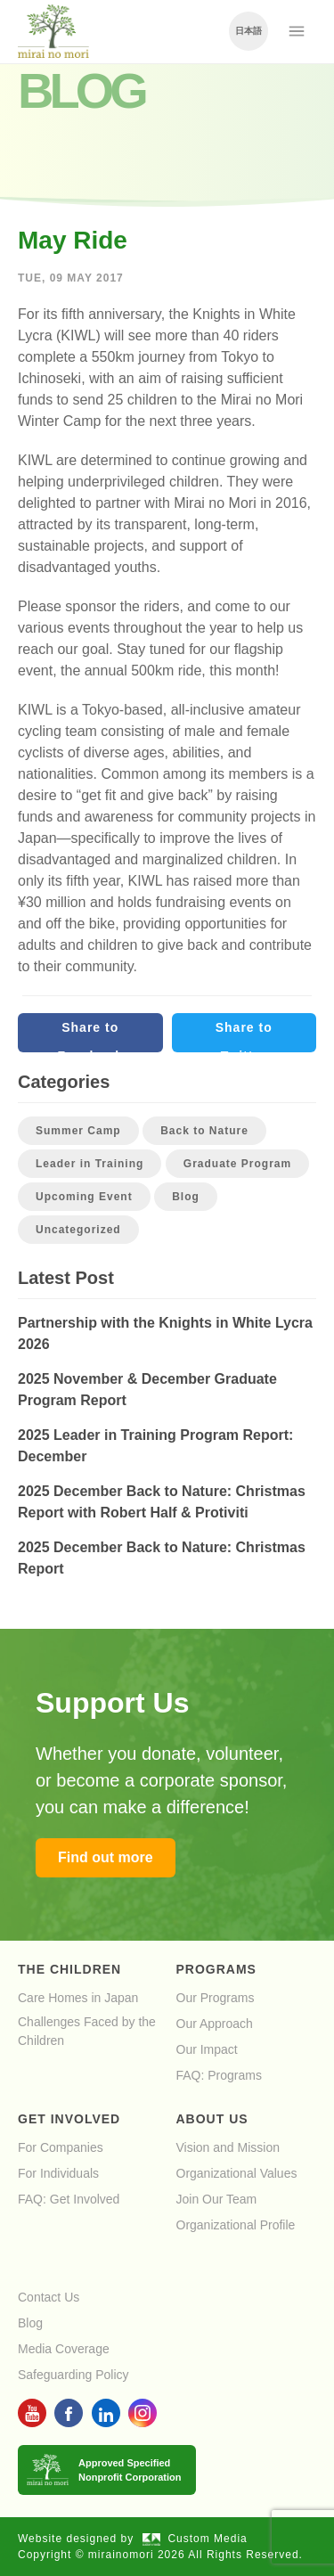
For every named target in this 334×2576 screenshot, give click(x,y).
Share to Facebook (90, 1036)
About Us (212, 2119)
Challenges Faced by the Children (87, 2031)
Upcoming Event (84, 1196)
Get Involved (69, 2119)
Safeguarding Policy (73, 2374)
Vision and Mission (228, 2147)
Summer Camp (78, 1130)
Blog (186, 1196)
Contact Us (48, 2297)
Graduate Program (237, 1163)
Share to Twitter (244, 1036)
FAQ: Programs (219, 2075)
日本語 (248, 31)
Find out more (105, 1857)
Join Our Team (216, 2199)
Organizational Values (236, 2173)
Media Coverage (64, 2349)
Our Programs (215, 1998)
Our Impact (207, 2049)
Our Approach (214, 2023)
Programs (216, 1969)
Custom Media (195, 2538)
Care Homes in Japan (78, 1998)
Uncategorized (78, 1229)
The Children (69, 1969)
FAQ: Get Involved (68, 2199)
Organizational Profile (236, 2225)
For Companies (60, 2147)
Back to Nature (204, 1130)
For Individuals (58, 2173)
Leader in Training (89, 1163)
